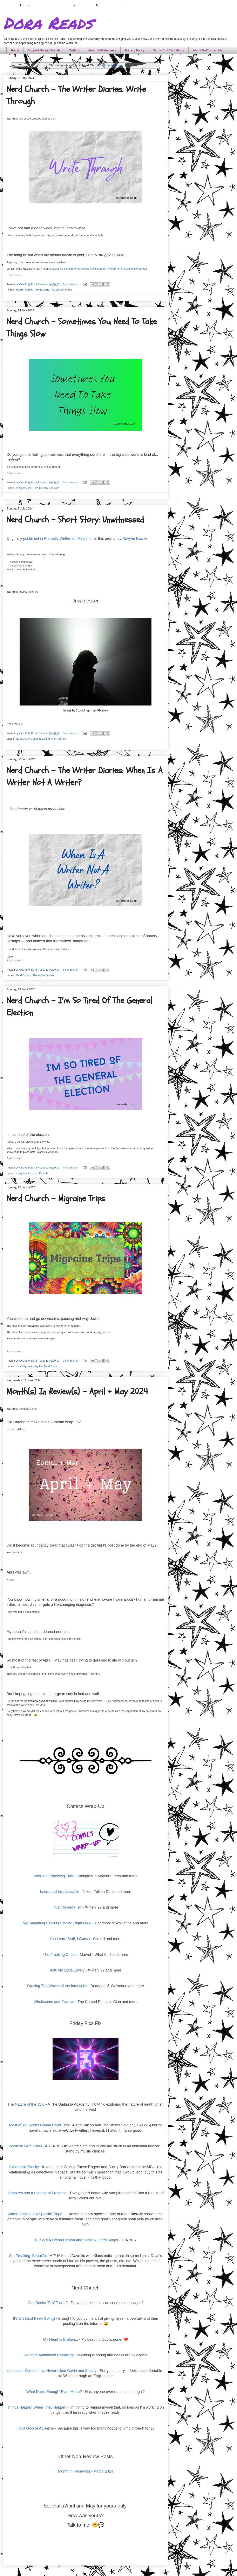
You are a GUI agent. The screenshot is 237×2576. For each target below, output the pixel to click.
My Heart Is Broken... (60, 2339)
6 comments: (71, 969)
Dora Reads (48, 22)
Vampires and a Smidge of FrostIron (37, 2193)
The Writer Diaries (61, 289)
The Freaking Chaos (59, 1955)
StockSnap (83, 710)
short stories (58, 738)
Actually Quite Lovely (67, 1970)
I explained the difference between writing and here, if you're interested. (98, 268)
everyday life (23, 488)
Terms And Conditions (168, 50)
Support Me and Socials (44, 50)
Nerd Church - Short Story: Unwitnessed (75, 520)
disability (21, 1366)
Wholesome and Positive (54, 2002)
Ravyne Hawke (134, 538)
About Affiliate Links (102, 50)
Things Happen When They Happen (36, 2407)
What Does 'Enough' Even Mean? (54, 2392)
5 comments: (71, 733)
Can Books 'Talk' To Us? (48, 2303)
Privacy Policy (134, 50)
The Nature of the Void (26, 2104)
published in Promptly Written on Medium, (57, 538)
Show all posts (112, 65)
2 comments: (71, 284)
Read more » (14, 275)
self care (54, 488)
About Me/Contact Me (207, 50)
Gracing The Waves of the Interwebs (57, 1986)
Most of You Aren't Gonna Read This (39, 2125)
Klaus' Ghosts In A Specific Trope (35, 2214)
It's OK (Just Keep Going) (34, 2318)
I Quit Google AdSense (35, 2428)
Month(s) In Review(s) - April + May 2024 (77, 1392)
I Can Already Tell (67, 1907)
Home (15, 50)
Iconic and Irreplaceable (59, 1892)
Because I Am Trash (25, 2146)
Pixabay (102, 710)
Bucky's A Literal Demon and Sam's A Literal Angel (76, 2240)
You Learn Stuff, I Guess (69, 1939)
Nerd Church (41, 289)
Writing (74, 50)
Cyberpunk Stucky (24, 2167)
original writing (41, 738)
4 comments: (71, 1167)
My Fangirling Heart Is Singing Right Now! (57, 1923)
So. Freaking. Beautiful (28, 2256)
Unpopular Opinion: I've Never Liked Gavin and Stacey (51, 2371)
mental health (24, 289)
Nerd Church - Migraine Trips (56, 1198)
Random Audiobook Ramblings (49, 2355)
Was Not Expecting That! (53, 1876)
